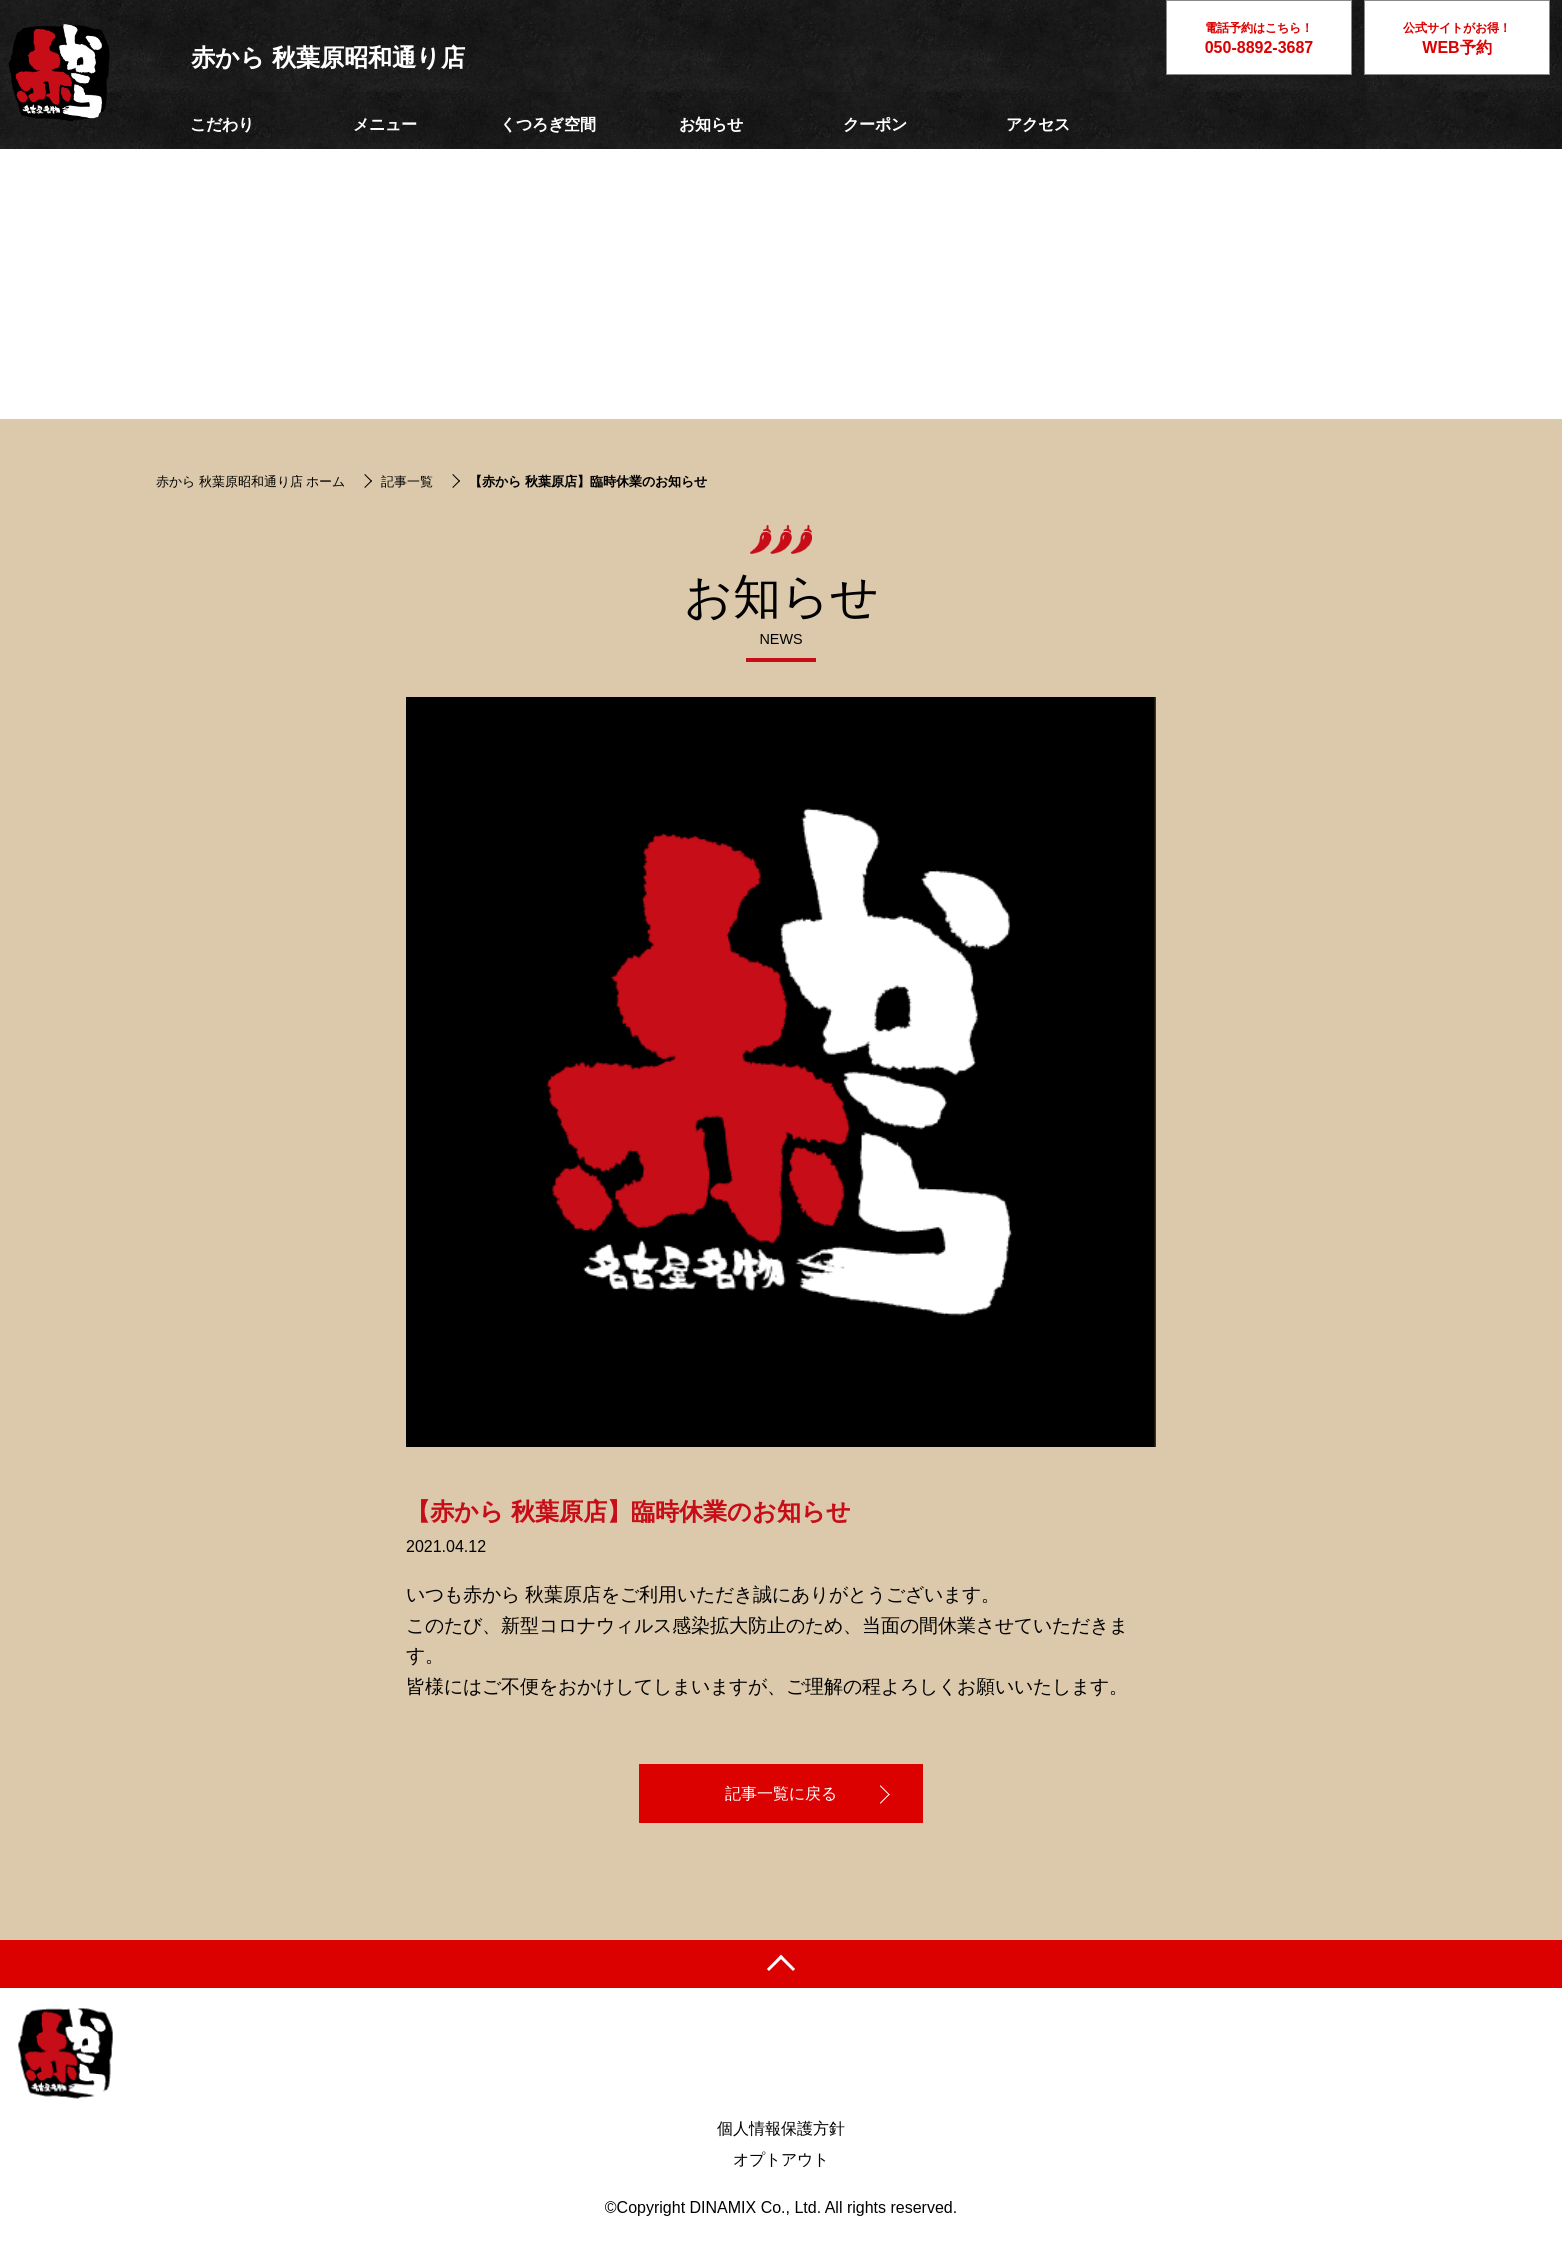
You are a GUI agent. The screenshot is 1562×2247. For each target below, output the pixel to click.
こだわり (222, 124)
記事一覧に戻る (781, 1793)
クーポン (875, 124)
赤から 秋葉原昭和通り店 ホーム (250, 481)
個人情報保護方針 (781, 2128)
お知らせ (711, 124)
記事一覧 (407, 481)
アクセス (1038, 124)
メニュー (385, 124)
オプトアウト (781, 2159)
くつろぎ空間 (548, 124)
